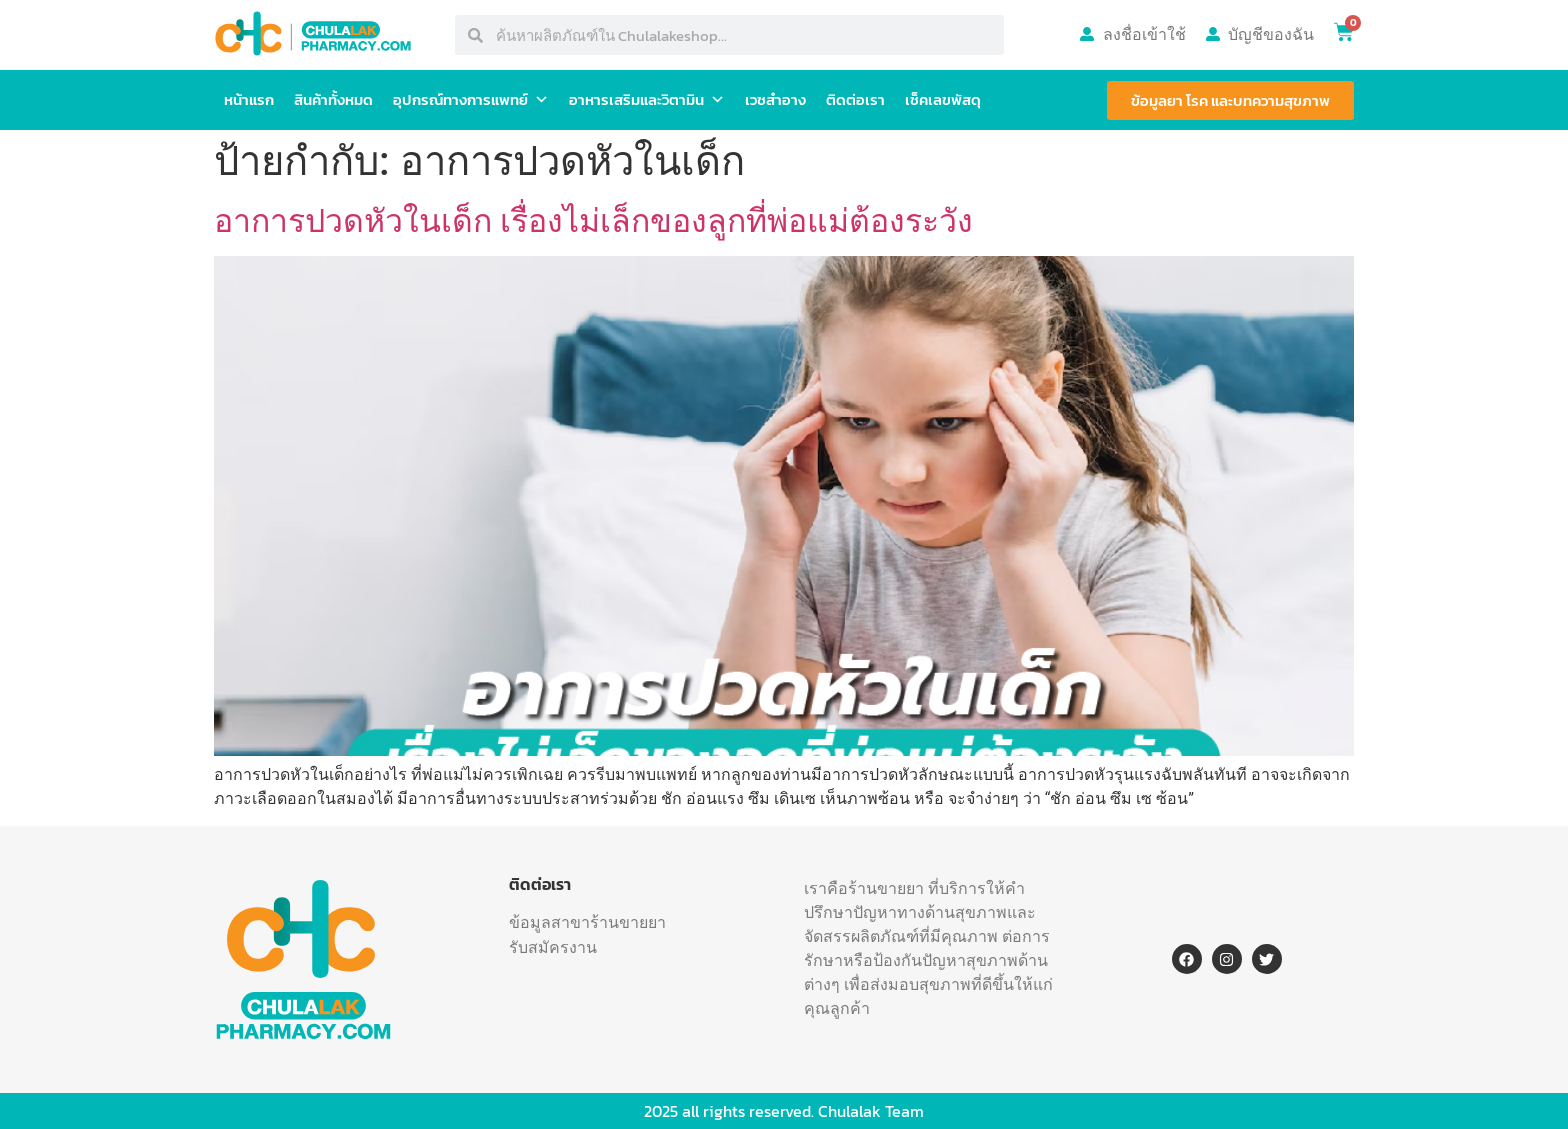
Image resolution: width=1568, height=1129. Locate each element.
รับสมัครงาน (553, 947)
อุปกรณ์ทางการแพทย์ (471, 100)
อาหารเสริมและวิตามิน (647, 100)
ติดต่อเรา (855, 99)
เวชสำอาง (775, 99)
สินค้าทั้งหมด (333, 99)
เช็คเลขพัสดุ (943, 99)
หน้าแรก (249, 99)
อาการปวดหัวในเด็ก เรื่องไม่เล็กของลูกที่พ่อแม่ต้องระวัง (593, 221)
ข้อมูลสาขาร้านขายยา (587, 922)
